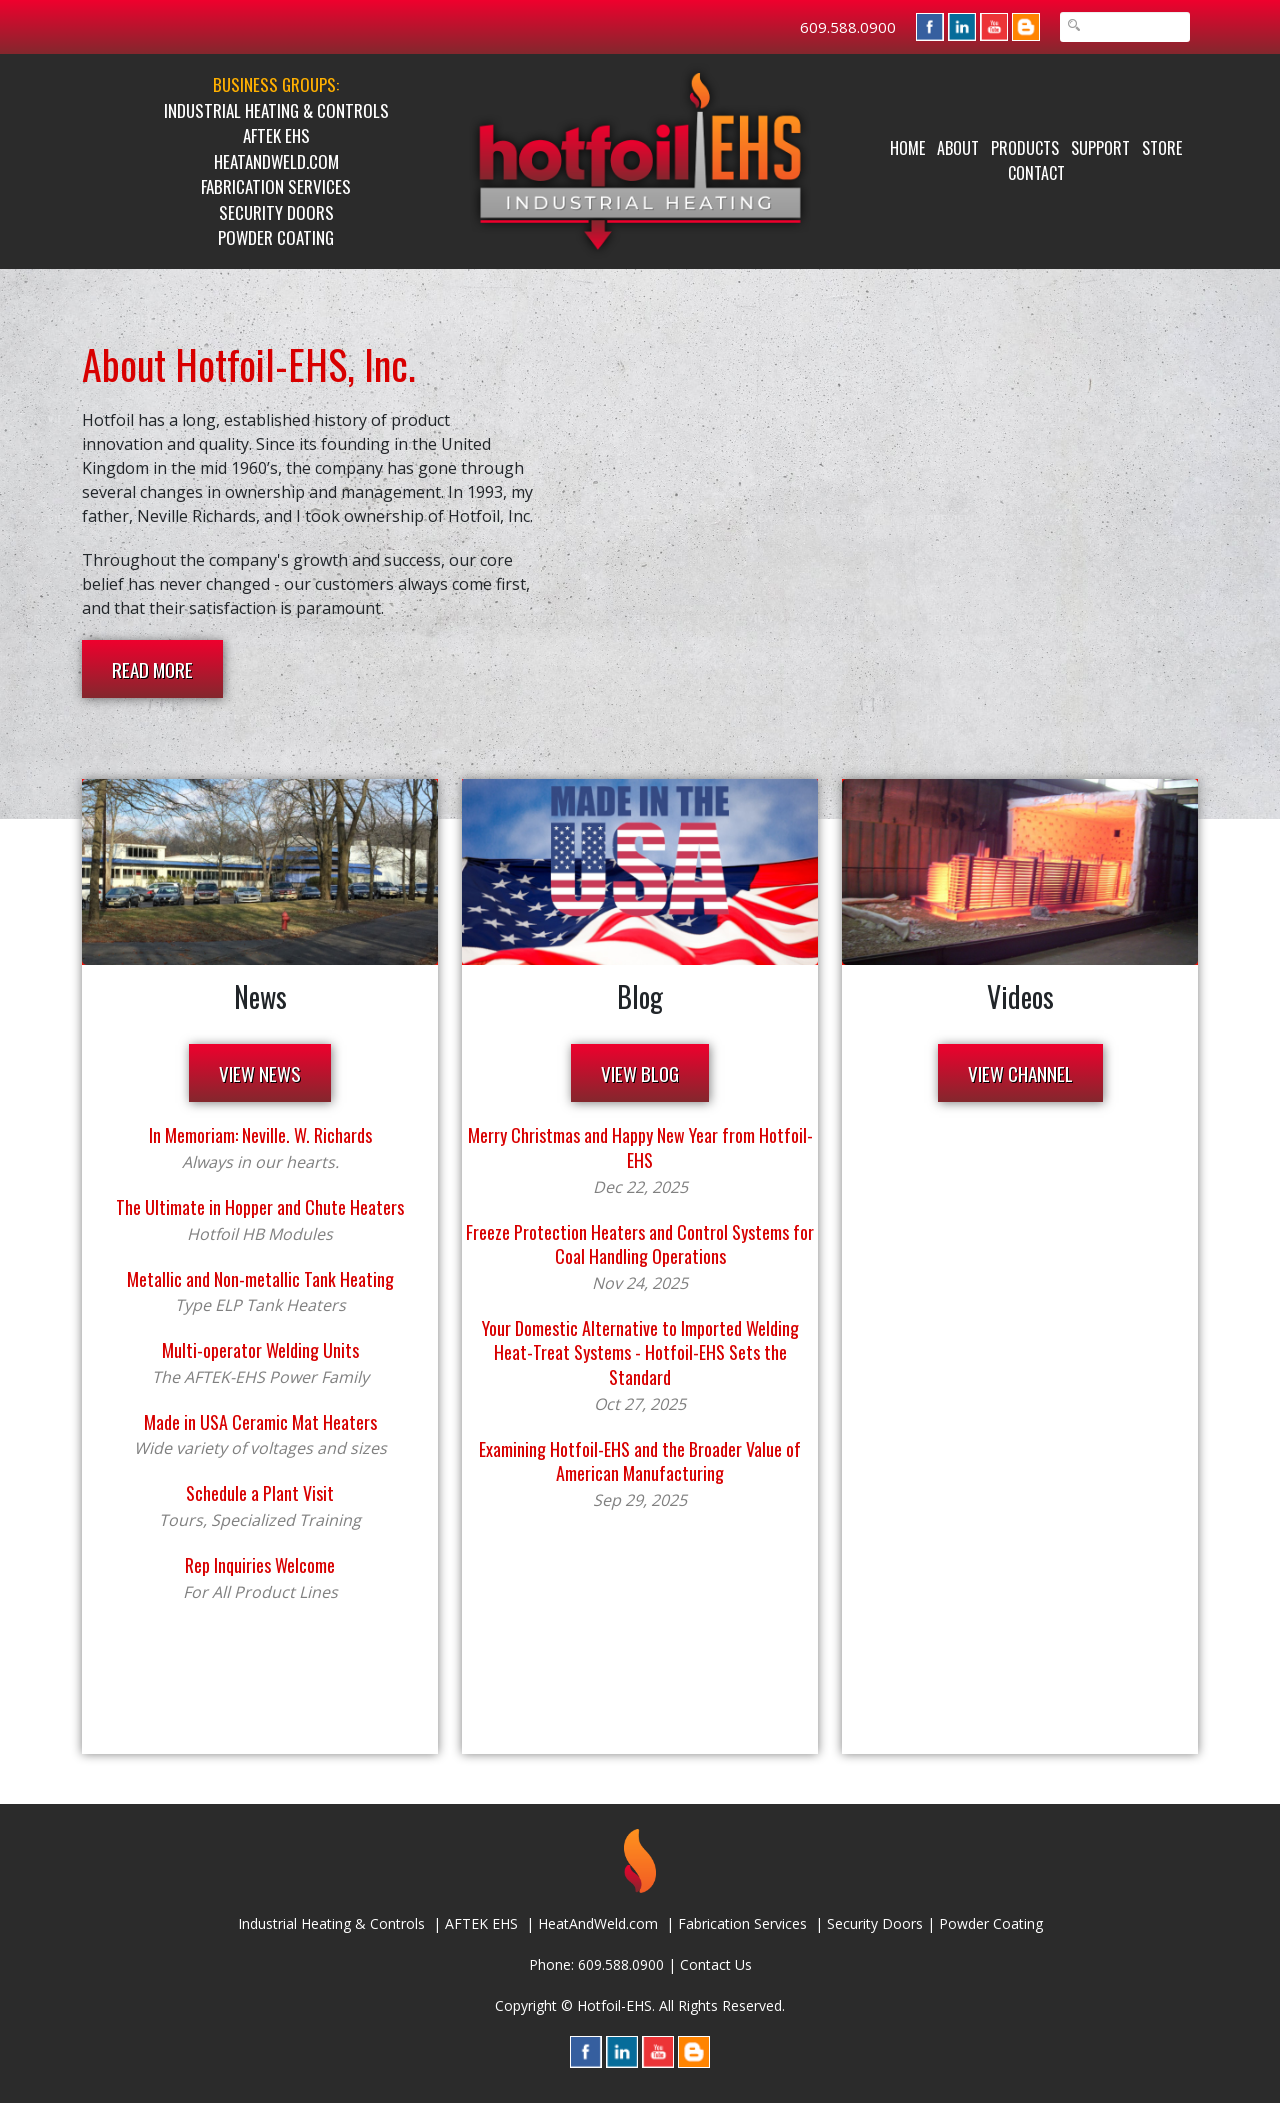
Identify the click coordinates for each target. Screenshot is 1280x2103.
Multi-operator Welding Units (260, 1350)
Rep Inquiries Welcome (260, 1565)
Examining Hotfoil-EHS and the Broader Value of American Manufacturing (640, 1461)
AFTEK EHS (276, 135)
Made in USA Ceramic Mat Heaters (260, 1422)
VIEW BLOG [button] (640, 1073)
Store (1162, 148)
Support (1100, 148)
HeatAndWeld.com (276, 161)
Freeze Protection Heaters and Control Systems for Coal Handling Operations (640, 1244)
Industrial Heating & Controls (276, 110)
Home (907, 148)
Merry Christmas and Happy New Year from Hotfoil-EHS (640, 1147)
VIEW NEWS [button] (260, 1073)
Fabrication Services (276, 186)
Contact (1036, 173)
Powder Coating (276, 237)
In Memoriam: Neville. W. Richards (260, 1135)
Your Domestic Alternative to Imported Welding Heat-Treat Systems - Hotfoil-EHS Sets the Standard (640, 1352)
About (958, 148)
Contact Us (716, 1964)
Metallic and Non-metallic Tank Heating (260, 1279)
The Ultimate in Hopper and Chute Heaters (260, 1207)
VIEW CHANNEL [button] (1020, 1073)
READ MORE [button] (152, 669)
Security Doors (276, 212)
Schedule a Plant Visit (260, 1493)
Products (1025, 148)
